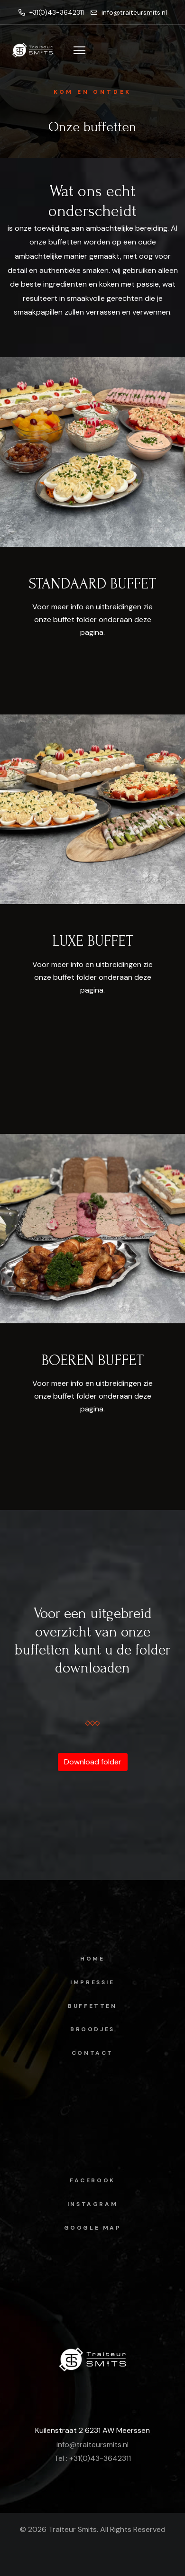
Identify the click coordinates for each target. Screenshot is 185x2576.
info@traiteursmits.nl (129, 12)
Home (92, 1958)
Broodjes (92, 2029)
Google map (92, 2228)
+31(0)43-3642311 (51, 12)
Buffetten (92, 2006)
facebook (92, 2180)
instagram (92, 2204)
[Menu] (79, 50)
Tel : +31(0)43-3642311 (92, 2458)
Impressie (92, 1982)
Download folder (92, 1762)
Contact (92, 2053)
